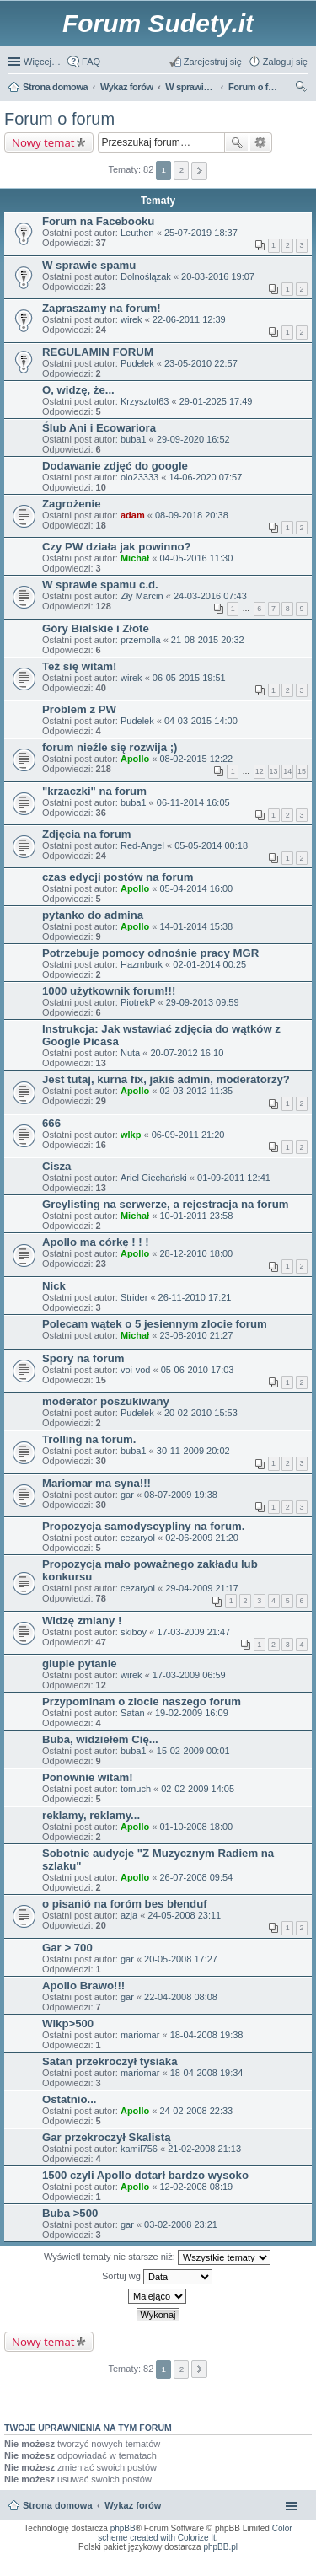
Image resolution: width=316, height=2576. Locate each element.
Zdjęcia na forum (86, 834)
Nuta (130, 1053)
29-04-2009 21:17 (201, 1588)
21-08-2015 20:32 (207, 640)
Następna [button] (199, 171)
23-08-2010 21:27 (196, 1335)
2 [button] (182, 169)
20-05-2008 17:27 (180, 1959)
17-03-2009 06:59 (189, 1675)
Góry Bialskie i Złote (95, 628)
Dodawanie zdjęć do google (115, 465)
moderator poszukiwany (105, 1401)
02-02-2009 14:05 (197, 1789)
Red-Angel (142, 845)
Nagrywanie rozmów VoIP (175, 2563)
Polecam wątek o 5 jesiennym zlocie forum (154, 1324)
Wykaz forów (132, 2505)
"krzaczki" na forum (94, 791)
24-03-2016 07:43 (210, 596)
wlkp (131, 1135)
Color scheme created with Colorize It (195, 2533)
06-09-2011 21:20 (188, 1135)
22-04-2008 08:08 (180, 1997)
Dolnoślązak (146, 276)
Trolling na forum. (89, 1439)
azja (129, 1915)
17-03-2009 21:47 (193, 1632)
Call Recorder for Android (283, 2558)
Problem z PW (79, 709)
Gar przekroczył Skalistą (106, 2137)
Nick (54, 1286)
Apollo (135, 759)
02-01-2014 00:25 (209, 964)
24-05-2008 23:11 (184, 1915)
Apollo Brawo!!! (83, 1985)
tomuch (136, 1789)
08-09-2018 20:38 (191, 515)
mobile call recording (288, 2568)
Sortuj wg (157, 2276)
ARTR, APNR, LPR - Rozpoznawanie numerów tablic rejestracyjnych (85, 2558)
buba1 (134, 439)
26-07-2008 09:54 (196, 1877)
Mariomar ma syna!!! (96, 1483)
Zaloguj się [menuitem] (285, 61)
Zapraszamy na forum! (101, 308)
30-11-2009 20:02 (193, 1451)
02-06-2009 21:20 (201, 1537)
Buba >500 (70, 2213)
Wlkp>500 (68, 2023)
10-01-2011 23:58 (196, 1215)
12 (259, 771)
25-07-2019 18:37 (201, 233)
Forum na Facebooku (98, 221)
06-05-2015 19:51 (189, 678)
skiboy (134, 1632)
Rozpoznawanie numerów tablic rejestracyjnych (259, 2563)
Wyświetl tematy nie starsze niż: (157, 2257)
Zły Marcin (142, 596)
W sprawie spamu (89, 265)
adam (133, 515)
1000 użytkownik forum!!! (108, 991)
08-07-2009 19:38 (180, 1494)
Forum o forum (59, 119)
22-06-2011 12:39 (189, 319)
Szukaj (236, 142)
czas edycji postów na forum (118, 877)
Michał (135, 558)
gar (127, 1494)
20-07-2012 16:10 (186, 1053)
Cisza (56, 1166)
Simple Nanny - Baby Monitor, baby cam (208, 2558)
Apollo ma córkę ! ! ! (95, 1242)
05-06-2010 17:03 (197, 1370)
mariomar (140, 2035)
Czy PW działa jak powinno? (116, 546)
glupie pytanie (79, 1663)
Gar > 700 (67, 1947)
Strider (134, 1297)
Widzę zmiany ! (81, 1620)
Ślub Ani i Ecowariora (99, 427)
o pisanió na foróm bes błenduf (124, 1903)
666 (51, 1123)
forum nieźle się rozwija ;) (109, 747)
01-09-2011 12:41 (233, 1178)
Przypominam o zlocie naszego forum (141, 1701)
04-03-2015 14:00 (201, 721)
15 (301, 771)
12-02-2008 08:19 (196, 2187)
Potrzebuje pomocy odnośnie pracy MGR (150, 953)
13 (274, 771)
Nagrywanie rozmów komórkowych (225, 2568)
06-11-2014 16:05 (193, 802)
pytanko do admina (92, 915)
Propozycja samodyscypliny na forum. (143, 1526)
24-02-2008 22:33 (196, 2111)
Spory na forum (83, 1358)
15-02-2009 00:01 (193, 1751)
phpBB (123, 2528)
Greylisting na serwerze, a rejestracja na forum (165, 1204)
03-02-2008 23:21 (180, 2224)
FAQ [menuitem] (91, 61)
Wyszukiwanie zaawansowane (260, 142)
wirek (131, 319)
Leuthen (137, 233)
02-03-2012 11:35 (196, 1091)
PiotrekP (138, 1002)
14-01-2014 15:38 (196, 926)
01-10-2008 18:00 (196, 1827)
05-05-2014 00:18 (211, 845)
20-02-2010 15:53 (201, 1413)
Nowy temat (43, 142)
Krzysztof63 (145, 401)
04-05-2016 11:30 (196, 558)
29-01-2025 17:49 (216, 401)
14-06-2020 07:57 (205, 477)
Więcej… (42, 61)
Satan (133, 1713)
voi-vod (135, 1370)
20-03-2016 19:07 (217, 276)
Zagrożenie (71, 503)
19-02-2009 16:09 (191, 1713)
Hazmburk (142, 964)
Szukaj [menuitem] (302, 88)
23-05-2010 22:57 (201, 363)
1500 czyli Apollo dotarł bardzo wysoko (145, 2175)
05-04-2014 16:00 (196, 888)
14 (287, 771)
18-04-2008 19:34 (207, 2073)
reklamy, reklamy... (91, 1815)
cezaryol (138, 1537)
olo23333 (139, 477)
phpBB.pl (220, 2547)
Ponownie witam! (87, 1777)
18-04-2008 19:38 (207, 2035)
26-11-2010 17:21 (195, 1297)
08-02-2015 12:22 (196, 759)
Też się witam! (79, 666)
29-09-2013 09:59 (202, 1002)
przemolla (141, 640)
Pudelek (137, 363)
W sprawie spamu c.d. (100, 584)
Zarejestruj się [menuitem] (213, 61)
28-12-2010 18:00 (196, 1253)
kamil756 (139, 2149)
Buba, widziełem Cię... (100, 1739)
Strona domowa (58, 2505)
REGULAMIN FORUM (97, 352)
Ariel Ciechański (154, 1178)
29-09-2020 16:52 (193, 439)
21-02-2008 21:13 (204, 2149)
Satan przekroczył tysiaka (110, 2061)
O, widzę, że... (78, 390)
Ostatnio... (69, 2099)
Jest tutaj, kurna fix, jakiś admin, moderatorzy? (166, 1079)
